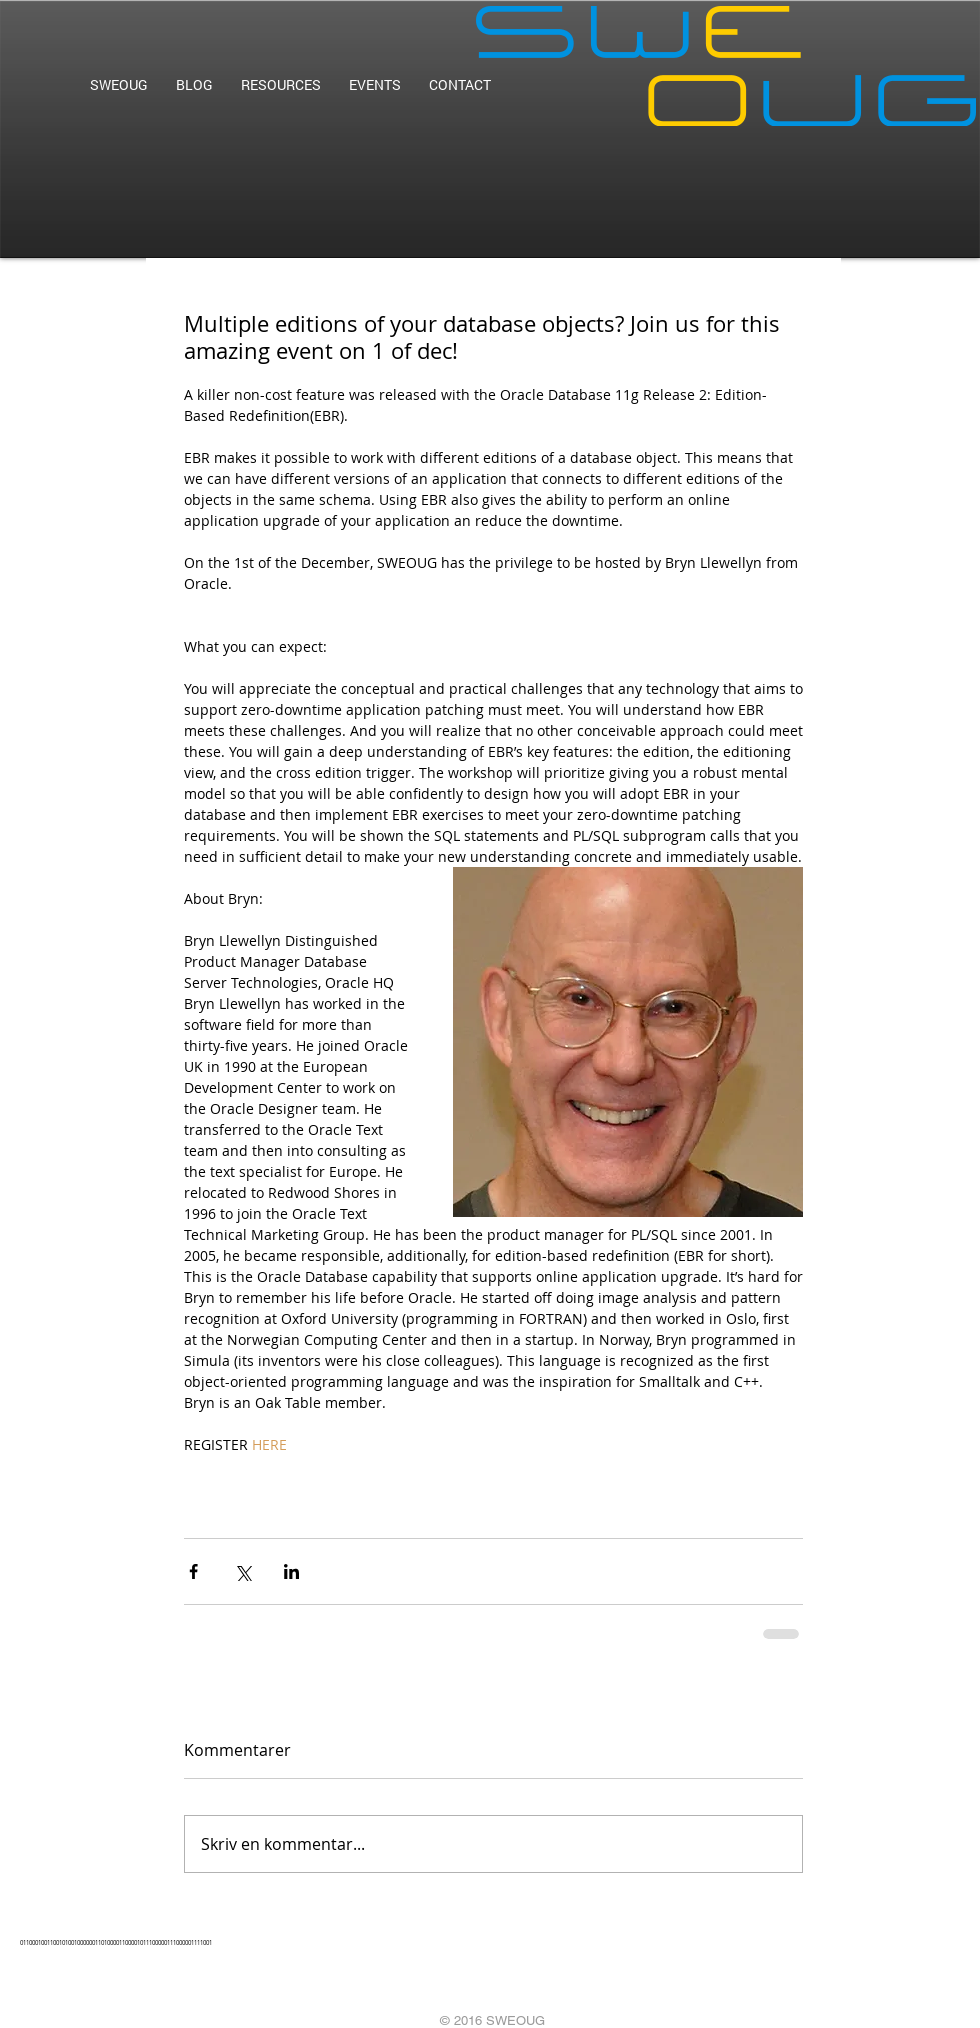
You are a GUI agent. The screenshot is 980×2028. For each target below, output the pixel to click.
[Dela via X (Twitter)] (242, 1571)
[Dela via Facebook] (193, 1571)
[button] (281, 84)
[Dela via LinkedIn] (291, 1571)
